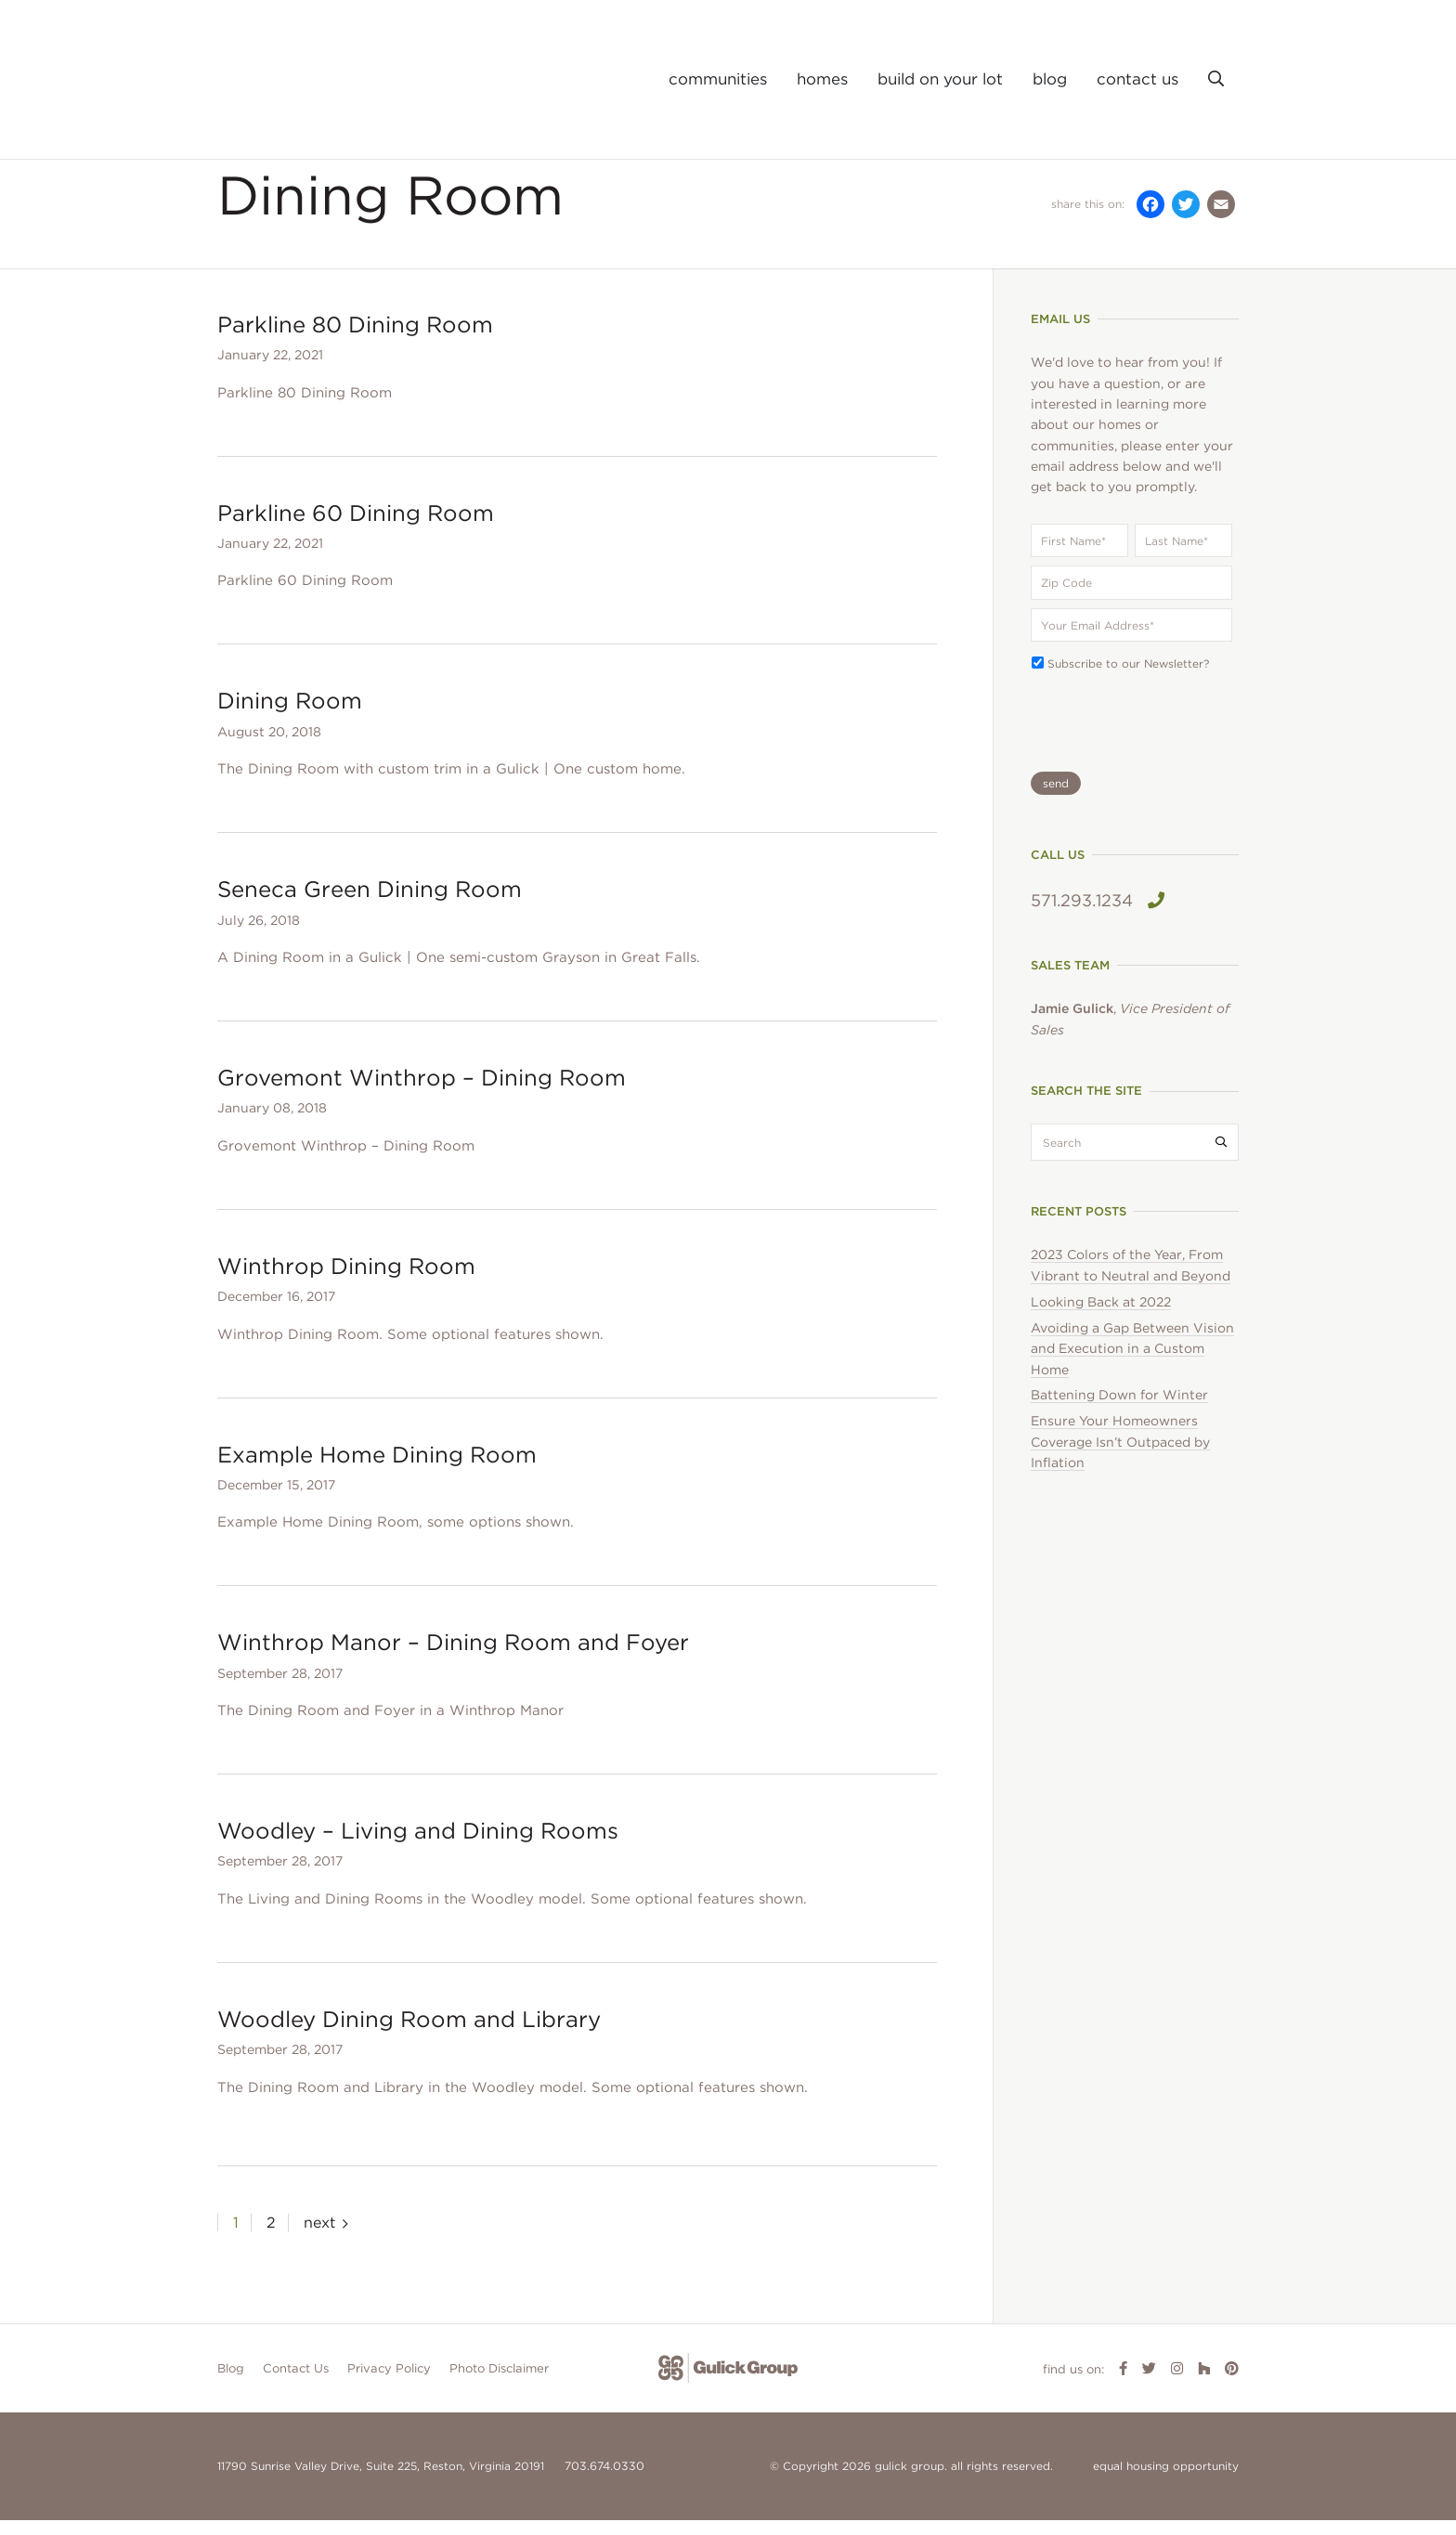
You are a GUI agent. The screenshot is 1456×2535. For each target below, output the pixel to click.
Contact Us (296, 2383)
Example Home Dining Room (377, 1469)
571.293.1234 (1097, 916)
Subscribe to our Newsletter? (1128, 679)
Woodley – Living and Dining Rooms (417, 1846)
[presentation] (1135, 732)
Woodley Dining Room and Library (409, 2034)
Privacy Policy (389, 2383)
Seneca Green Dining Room (369, 904)
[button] (1216, 79)
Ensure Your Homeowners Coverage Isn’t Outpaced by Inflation (1120, 1457)
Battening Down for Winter (1119, 1410)
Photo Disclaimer (499, 2383)
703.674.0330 (603, 2482)
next (319, 2237)
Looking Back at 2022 (1101, 1316)
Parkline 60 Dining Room (355, 527)
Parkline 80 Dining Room (355, 339)
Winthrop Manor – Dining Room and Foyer (453, 1657)
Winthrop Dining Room (346, 1281)
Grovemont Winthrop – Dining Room (421, 1093)
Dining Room (289, 716)
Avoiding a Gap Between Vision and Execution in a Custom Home (1132, 1363)
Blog (230, 2383)
